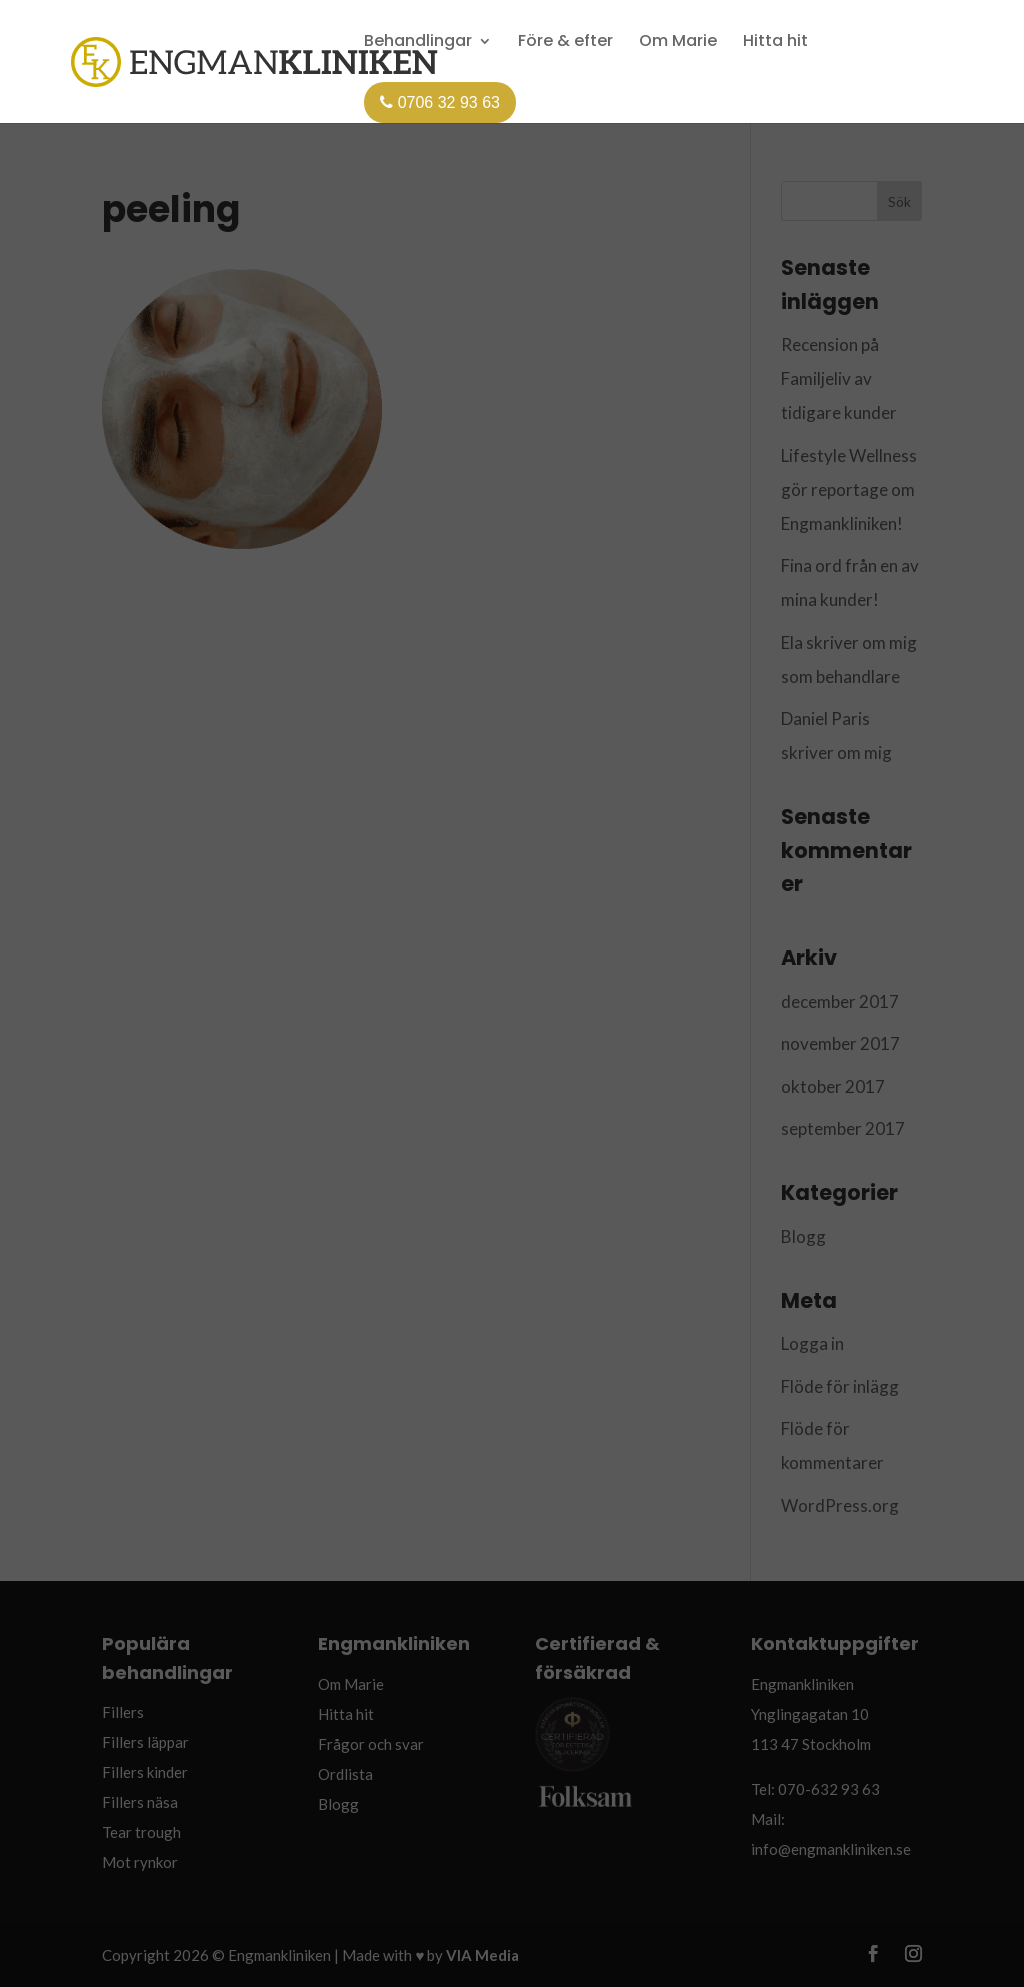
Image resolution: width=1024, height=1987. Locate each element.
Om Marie (678, 42)
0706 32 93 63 (440, 102)
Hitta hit (775, 42)
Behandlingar (418, 42)
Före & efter (565, 42)
